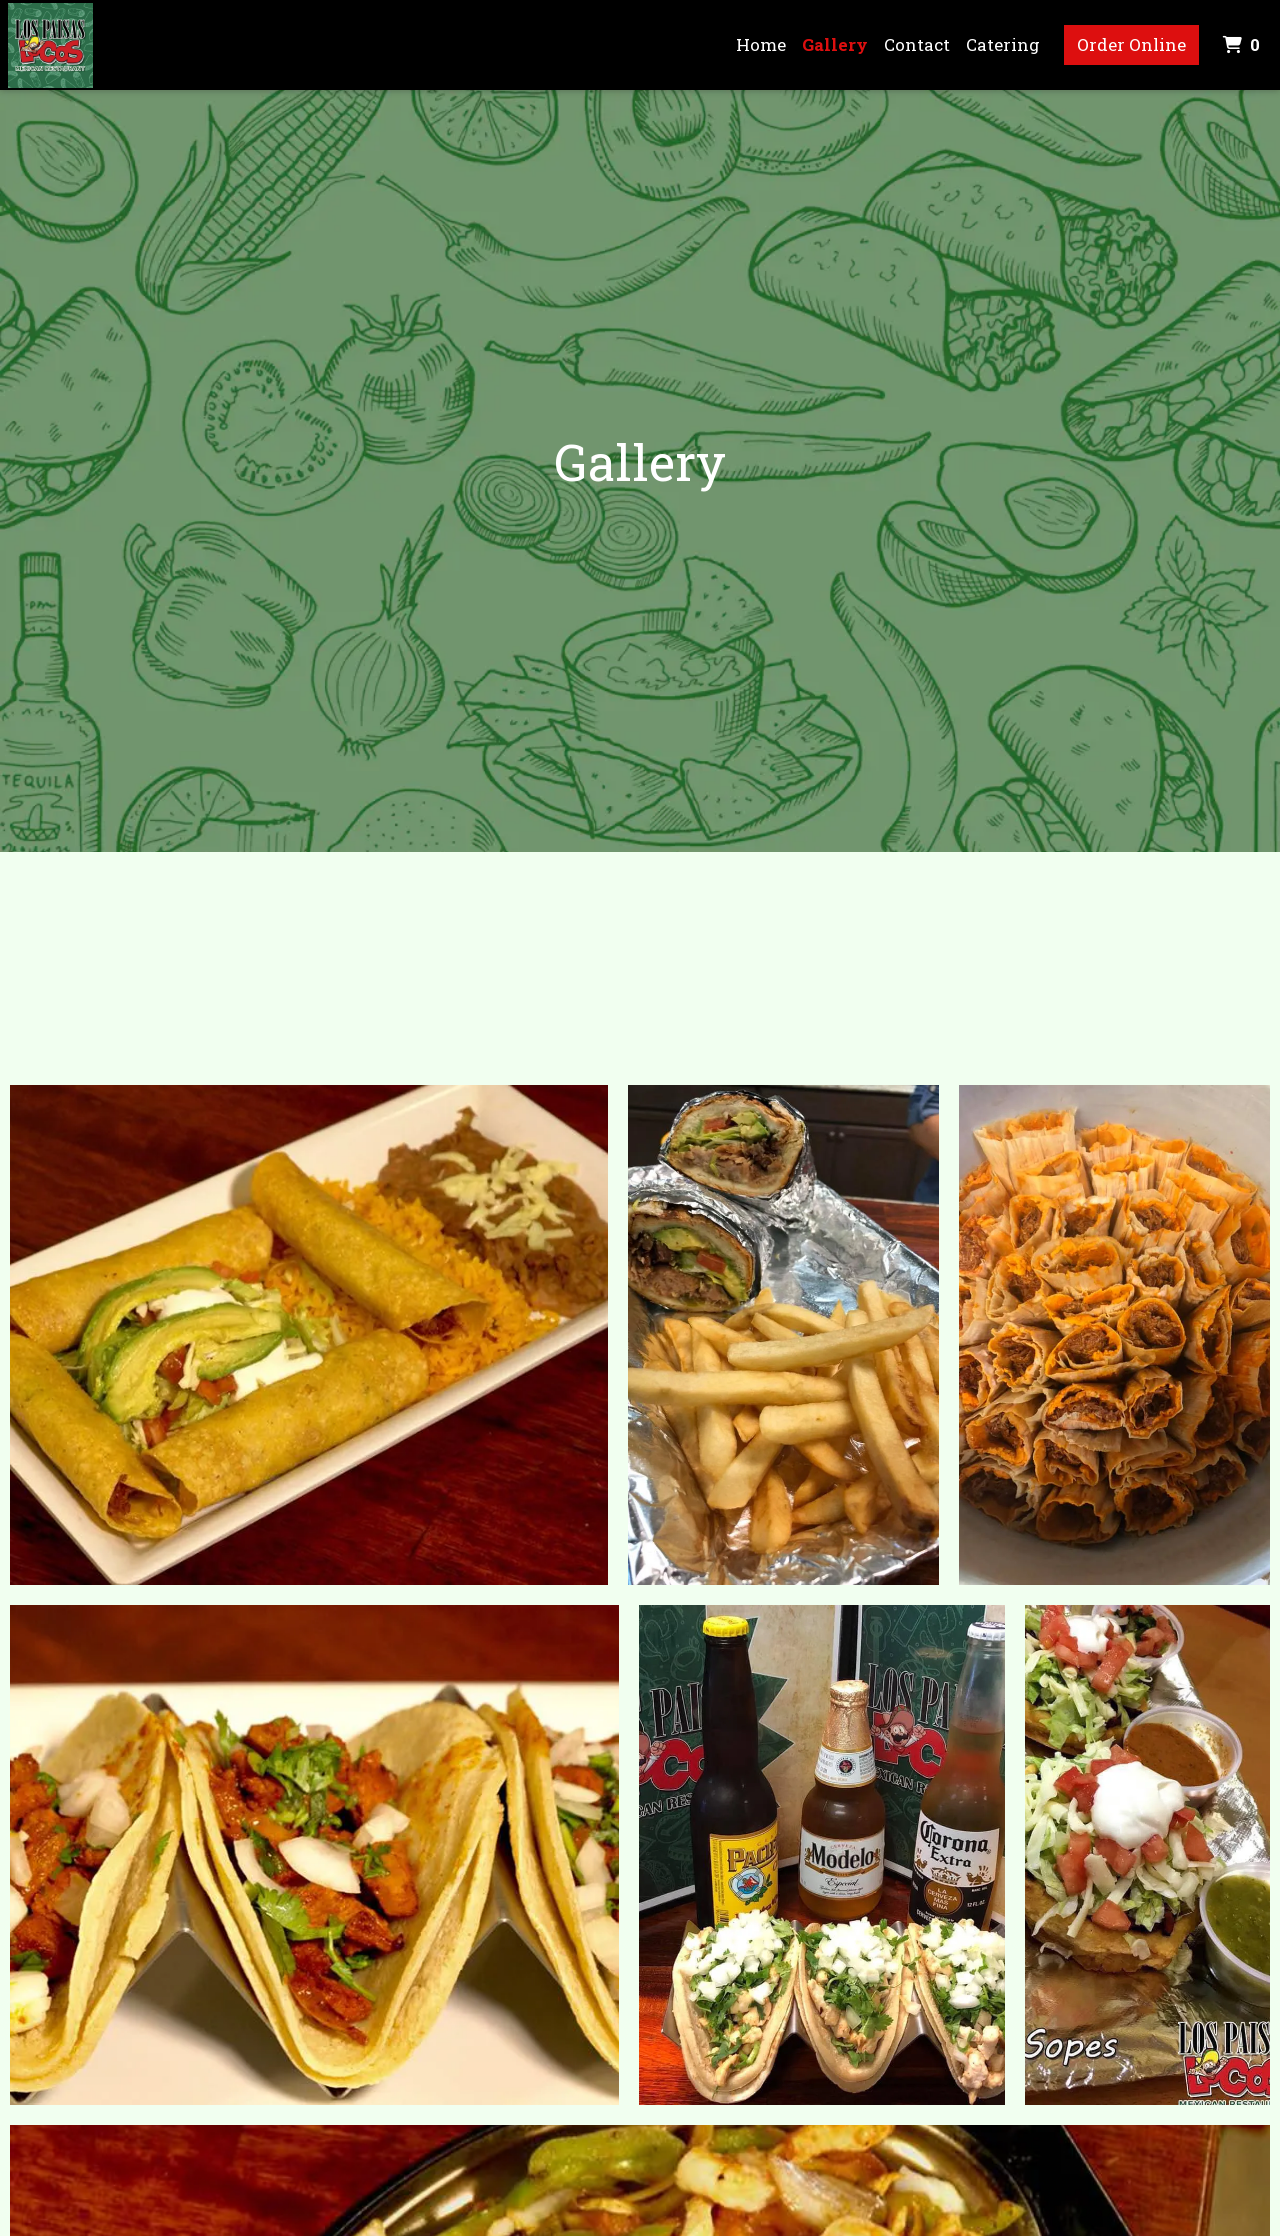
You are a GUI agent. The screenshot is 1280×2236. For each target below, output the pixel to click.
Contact (917, 44)
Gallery (835, 44)
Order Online (1131, 44)
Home (761, 44)
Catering (1003, 44)
